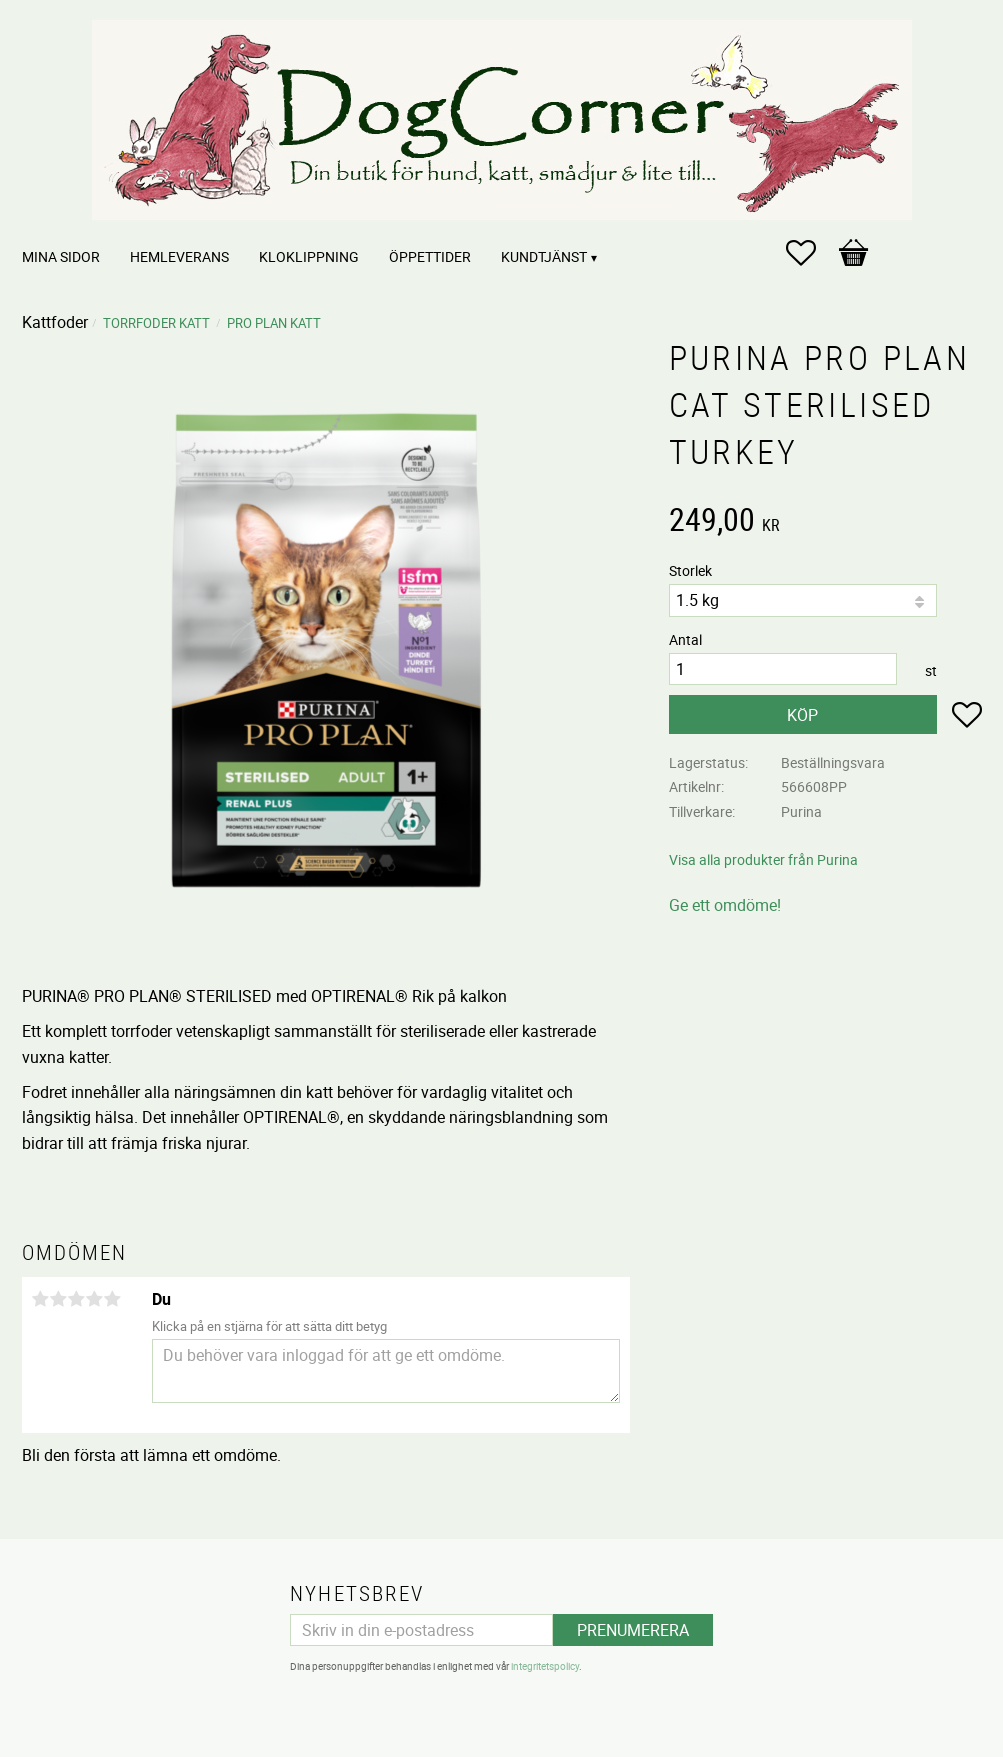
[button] (811, 253)
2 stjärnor (59, 1299)
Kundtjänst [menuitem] (544, 256)
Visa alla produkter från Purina (763, 859)
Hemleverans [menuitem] (179, 256)
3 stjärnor (77, 1299)
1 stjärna (41, 1299)
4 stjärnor (95, 1299)
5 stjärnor (113, 1299)
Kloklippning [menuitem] (309, 256)
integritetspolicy (545, 1666)
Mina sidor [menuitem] (61, 256)
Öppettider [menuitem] (430, 256)
